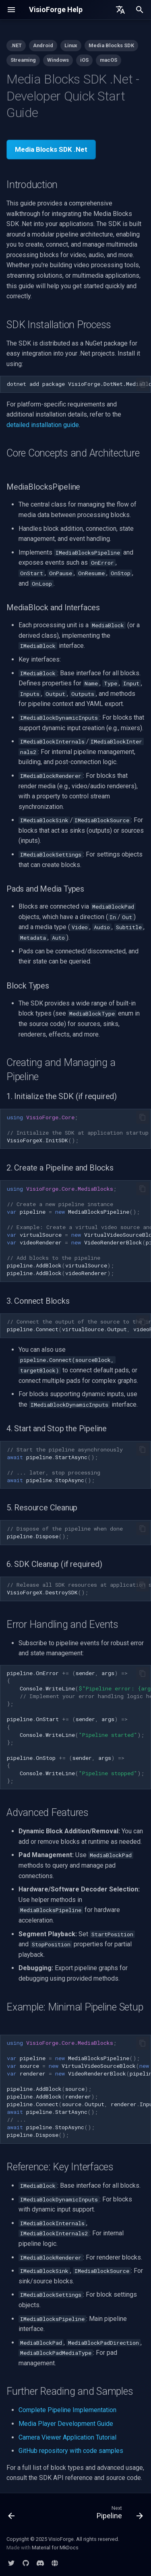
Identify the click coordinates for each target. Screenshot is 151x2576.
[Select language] (120, 10)
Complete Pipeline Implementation (67, 2410)
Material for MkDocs (55, 2548)
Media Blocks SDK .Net (51, 149)
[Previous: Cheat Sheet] (12, 2514)
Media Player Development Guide (66, 2423)
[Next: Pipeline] (118, 2514)
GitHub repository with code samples (71, 2451)
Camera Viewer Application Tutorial (67, 2437)
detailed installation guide (42, 425)
